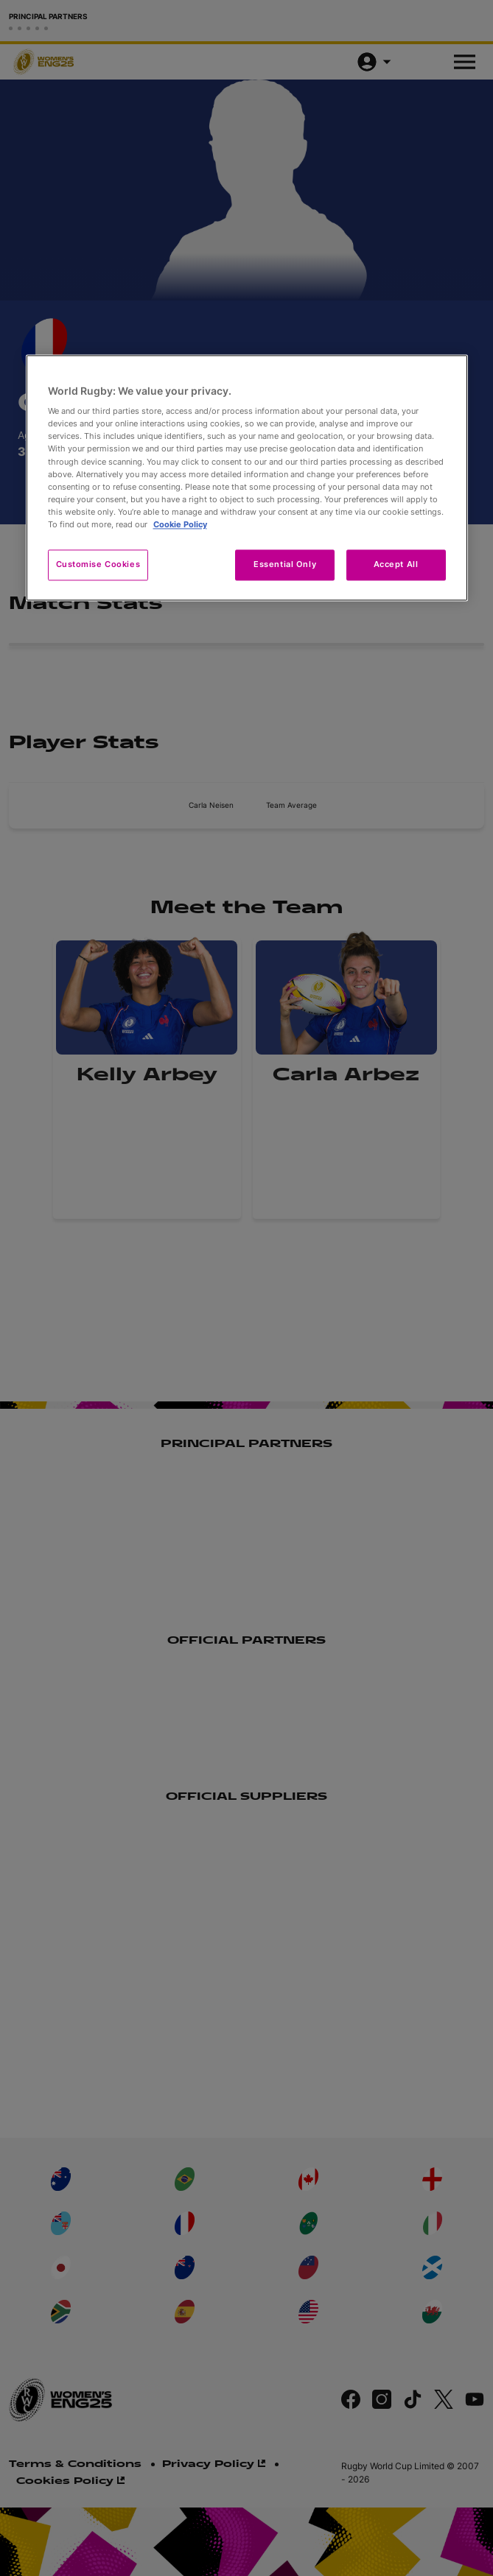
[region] (247, 477)
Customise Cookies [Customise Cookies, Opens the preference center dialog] (98, 564)
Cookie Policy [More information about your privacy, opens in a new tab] (180, 524)
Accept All (396, 564)
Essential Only (285, 564)
